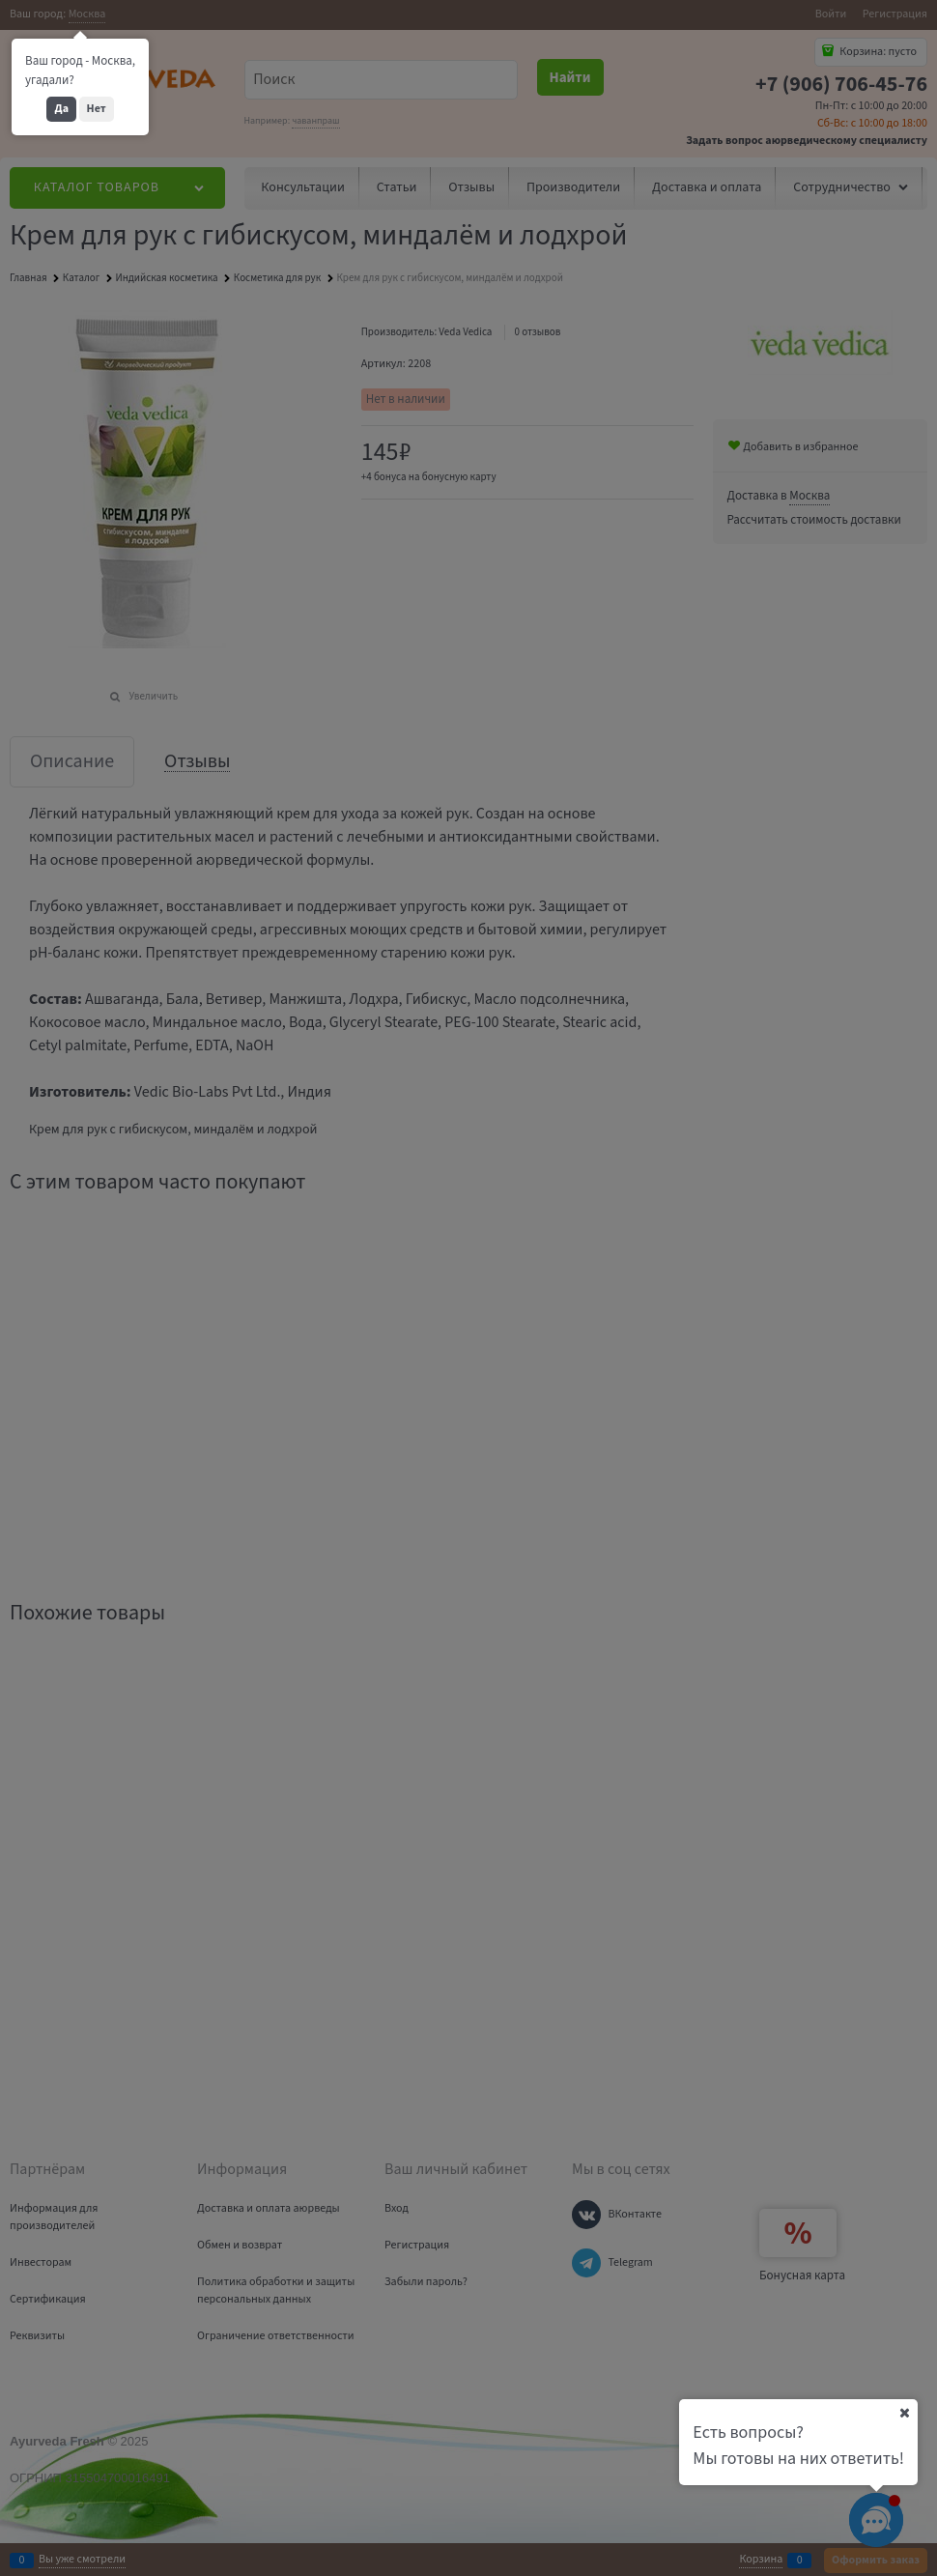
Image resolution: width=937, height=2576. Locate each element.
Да (61, 108)
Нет (96, 108)
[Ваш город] (904, 2412)
